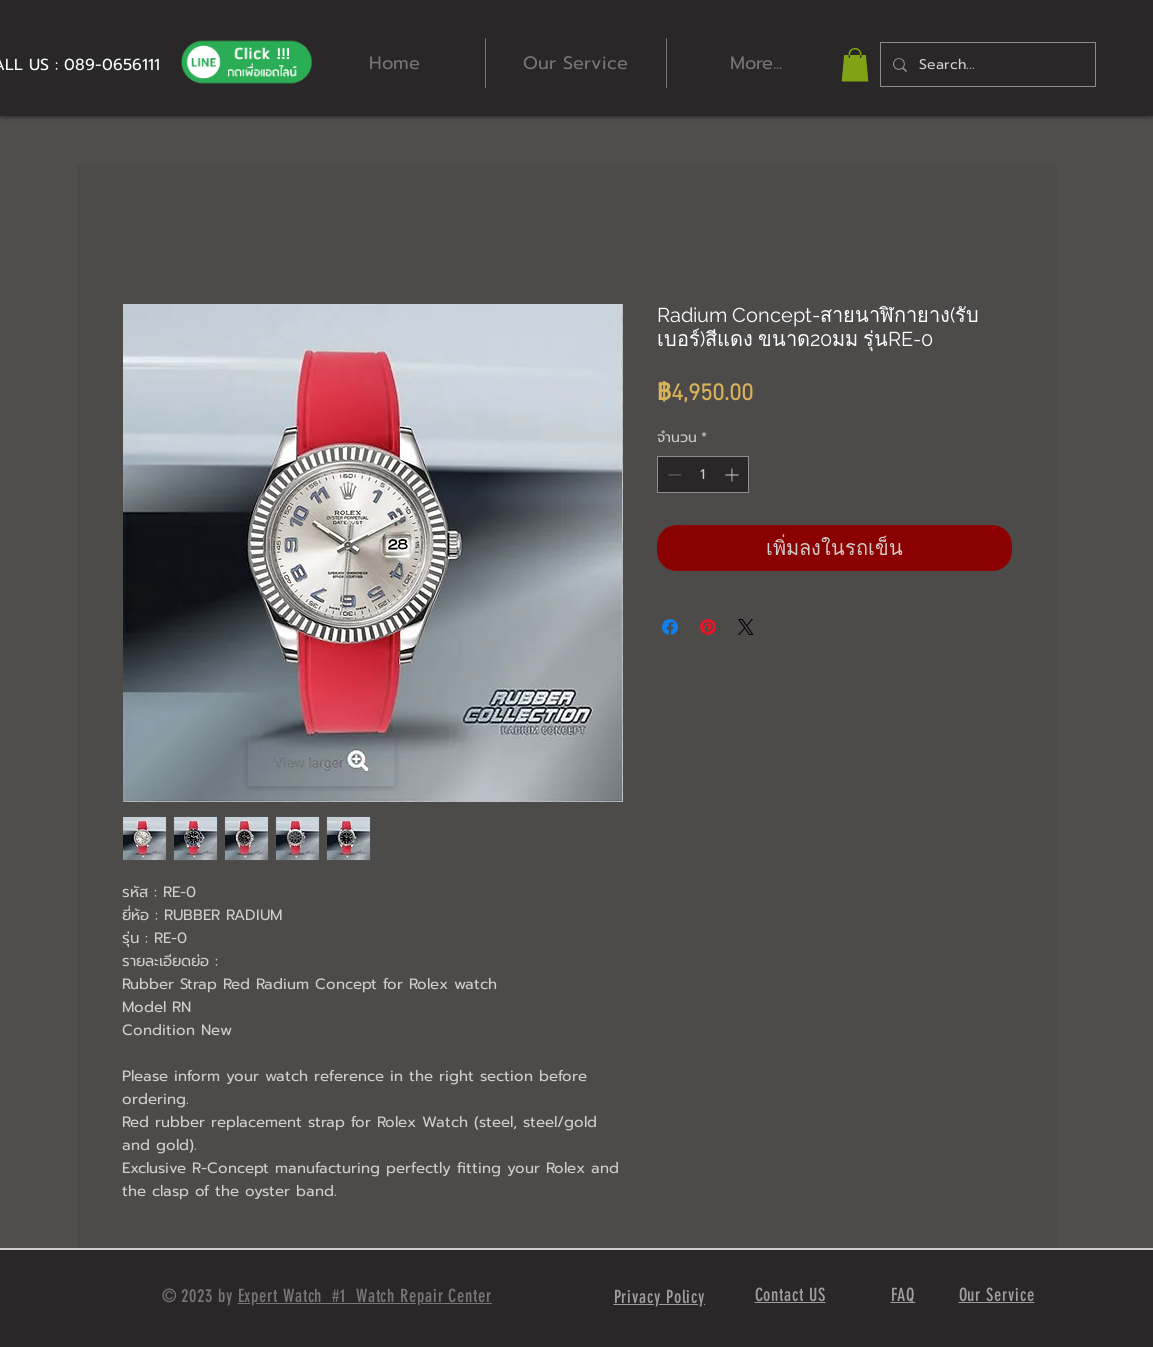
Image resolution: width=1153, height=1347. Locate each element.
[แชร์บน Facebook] (670, 627)
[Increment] (733, 474)
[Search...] (986, 64)
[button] (855, 64)
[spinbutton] (703, 474)
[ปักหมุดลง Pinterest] (708, 627)
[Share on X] (746, 627)
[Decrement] (672, 474)
